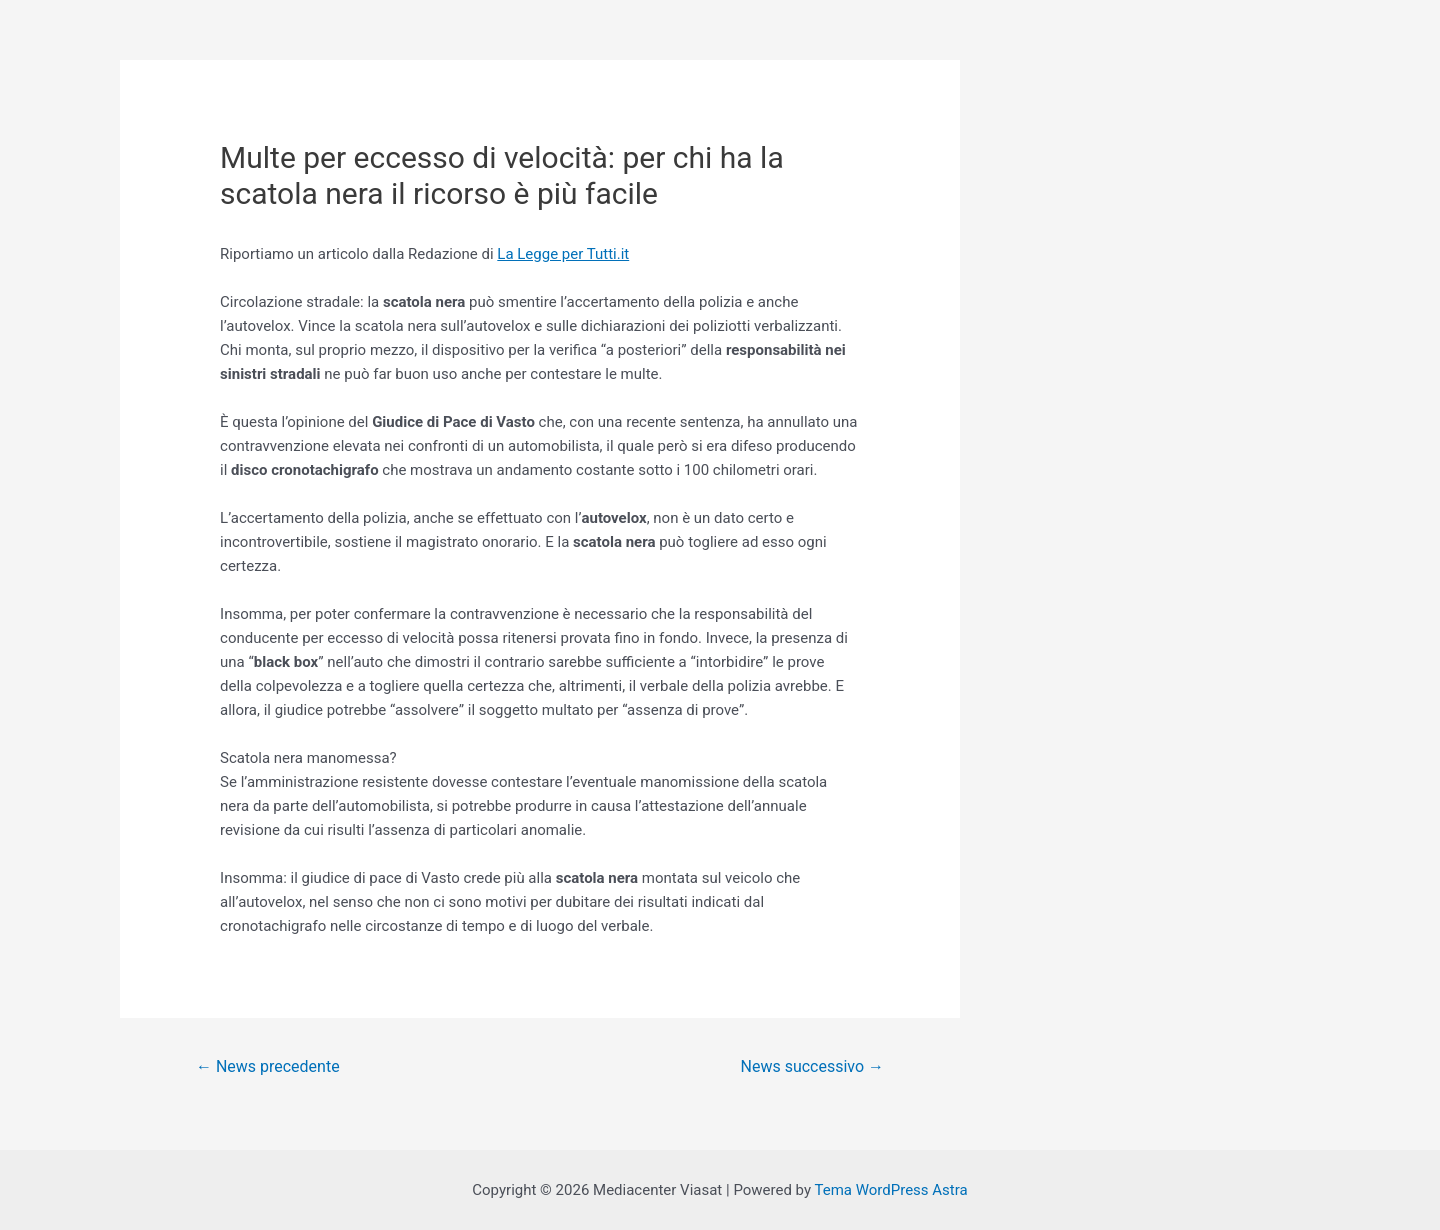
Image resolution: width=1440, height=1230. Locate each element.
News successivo (812, 1066)
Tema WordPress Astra (890, 1190)
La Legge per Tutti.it (563, 254)
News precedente (268, 1066)
